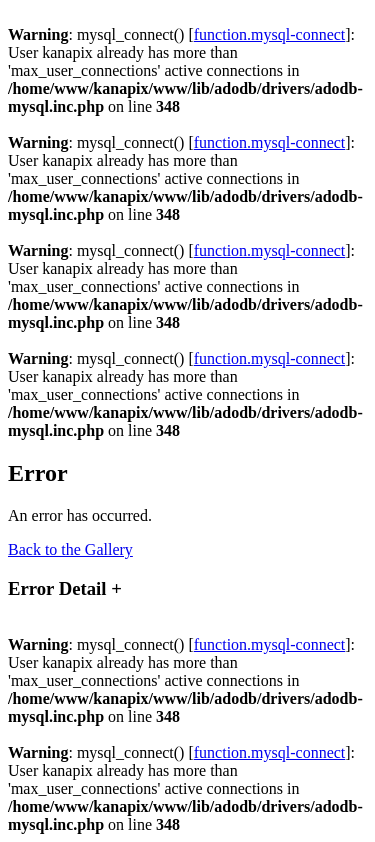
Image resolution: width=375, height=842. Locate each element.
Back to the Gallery (70, 549)
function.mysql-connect (270, 34)
